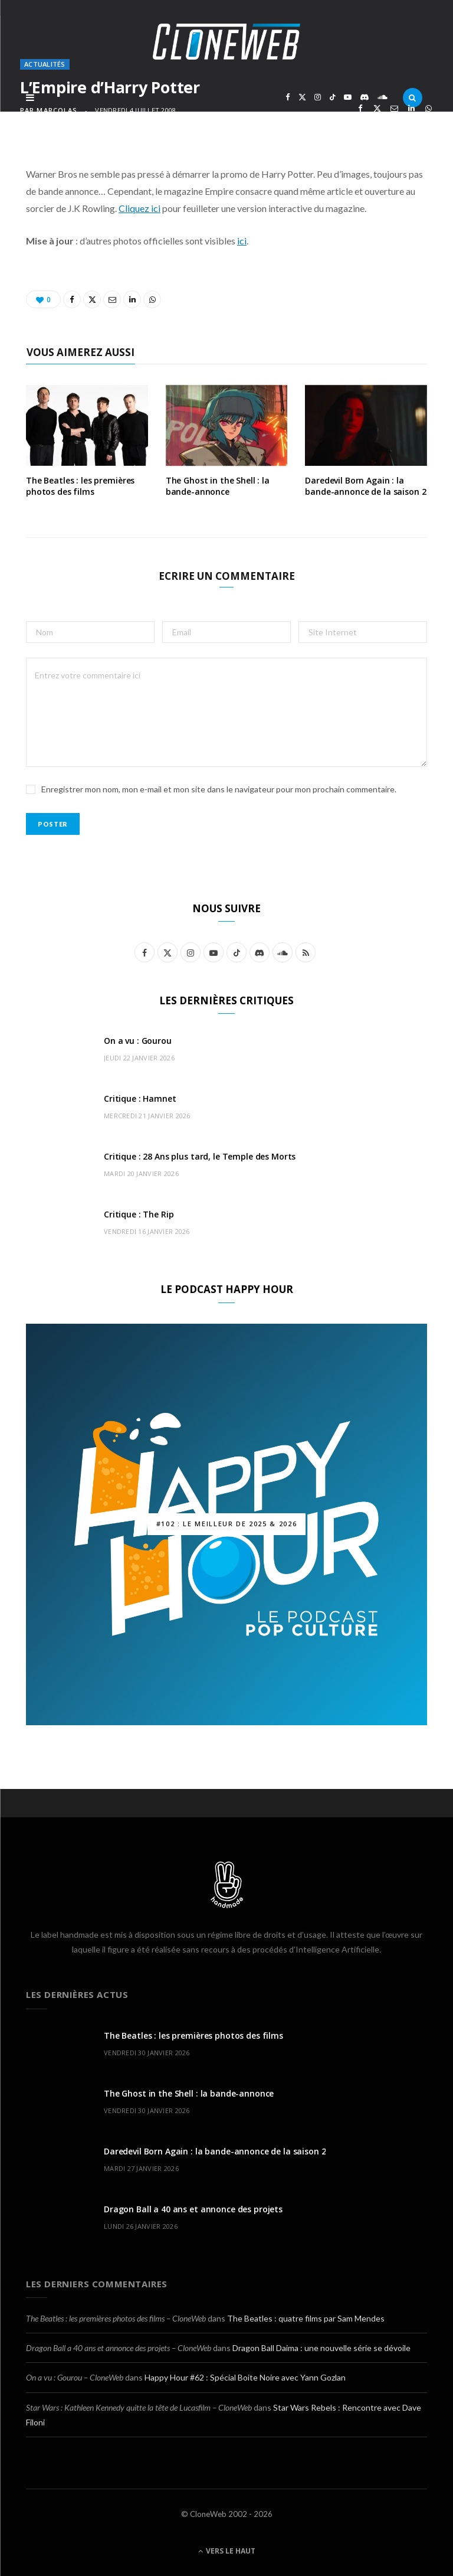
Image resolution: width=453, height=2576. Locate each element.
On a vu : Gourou (138, 1040)
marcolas (57, 110)
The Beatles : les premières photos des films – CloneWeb (116, 2318)
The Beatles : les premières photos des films (80, 486)
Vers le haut (226, 2551)
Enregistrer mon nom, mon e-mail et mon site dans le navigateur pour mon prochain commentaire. (218, 789)
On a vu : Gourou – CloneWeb (74, 2377)
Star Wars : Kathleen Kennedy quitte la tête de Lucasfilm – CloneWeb (139, 2407)
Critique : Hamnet (140, 1098)
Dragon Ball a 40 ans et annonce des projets (193, 2209)
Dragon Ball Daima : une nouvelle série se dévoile (321, 2348)
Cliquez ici (139, 208)
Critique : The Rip (138, 1214)
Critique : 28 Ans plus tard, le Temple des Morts (200, 1156)
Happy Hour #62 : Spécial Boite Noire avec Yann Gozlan (245, 2377)
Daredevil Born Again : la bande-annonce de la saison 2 (365, 486)
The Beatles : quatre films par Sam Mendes (306, 2318)
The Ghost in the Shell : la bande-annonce (218, 486)
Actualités (44, 64)
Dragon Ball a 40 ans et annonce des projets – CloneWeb (118, 2348)
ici (242, 240)
